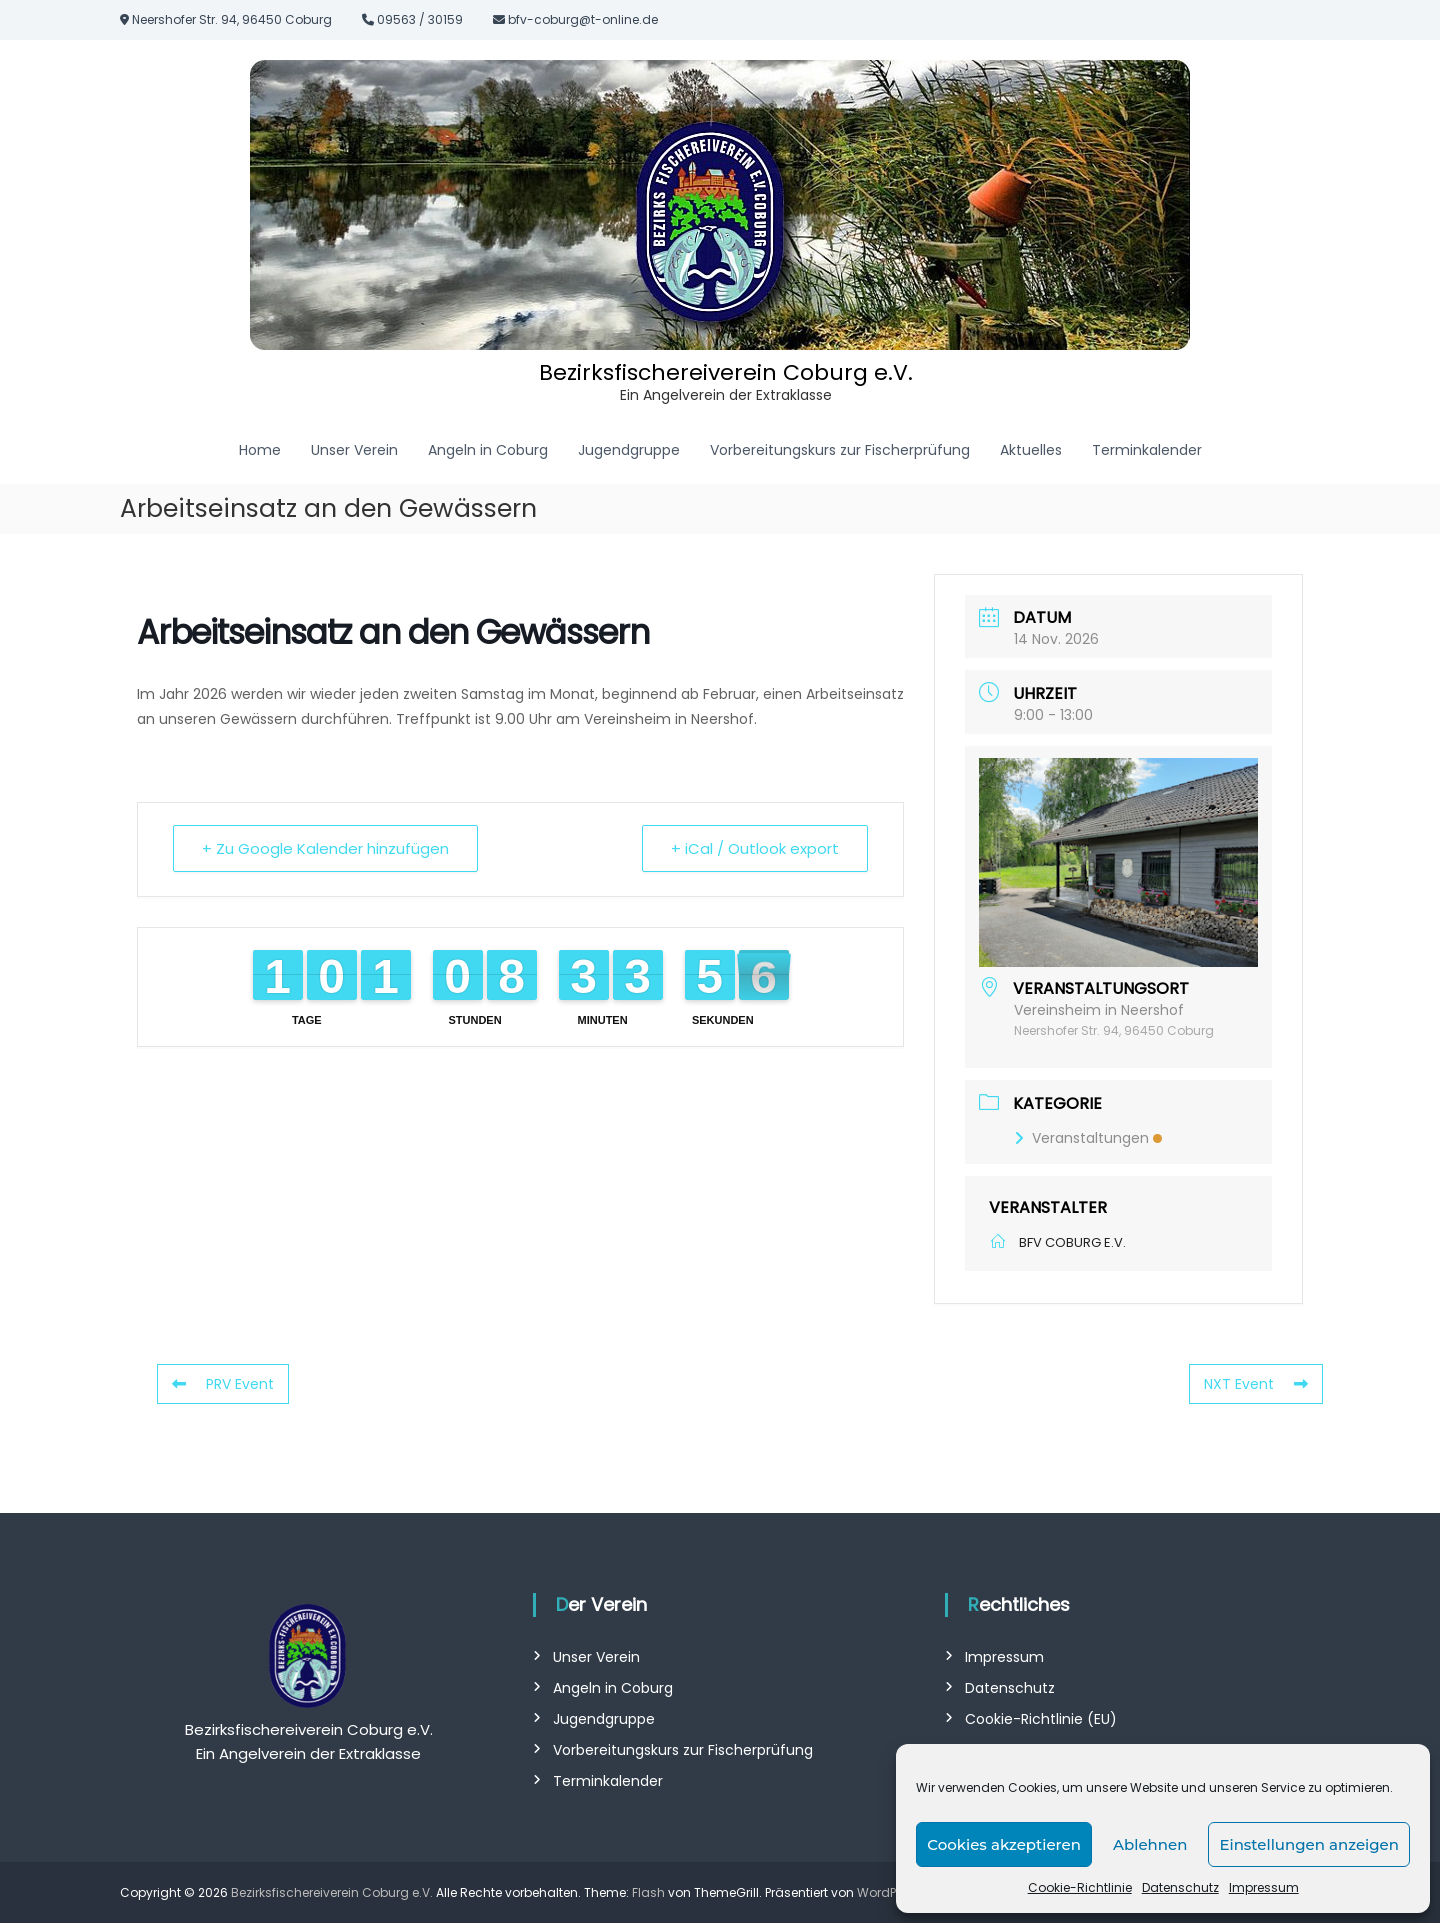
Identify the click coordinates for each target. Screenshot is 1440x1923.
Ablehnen (1150, 1844)
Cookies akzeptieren (1004, 1844)
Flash (648, 1892)
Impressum (1264, 1887)
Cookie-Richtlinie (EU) (1041, 1719)
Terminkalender (1147, 450)
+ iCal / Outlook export (755, 848)
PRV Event (223, 1384)
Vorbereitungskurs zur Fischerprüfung (840, 450)
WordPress (889, 1892)
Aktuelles (1031, 450)
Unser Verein (354, 450)
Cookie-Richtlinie (1080, 1887)
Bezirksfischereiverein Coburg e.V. (726, 372)
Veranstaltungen (1088, 1138)
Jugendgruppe (629, 450)
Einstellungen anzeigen (1309, 1844)
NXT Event (1256, 1384)
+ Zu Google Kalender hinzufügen (325, 848)
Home (260, 450)
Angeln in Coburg (488, 450)
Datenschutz (1180, 1887)
